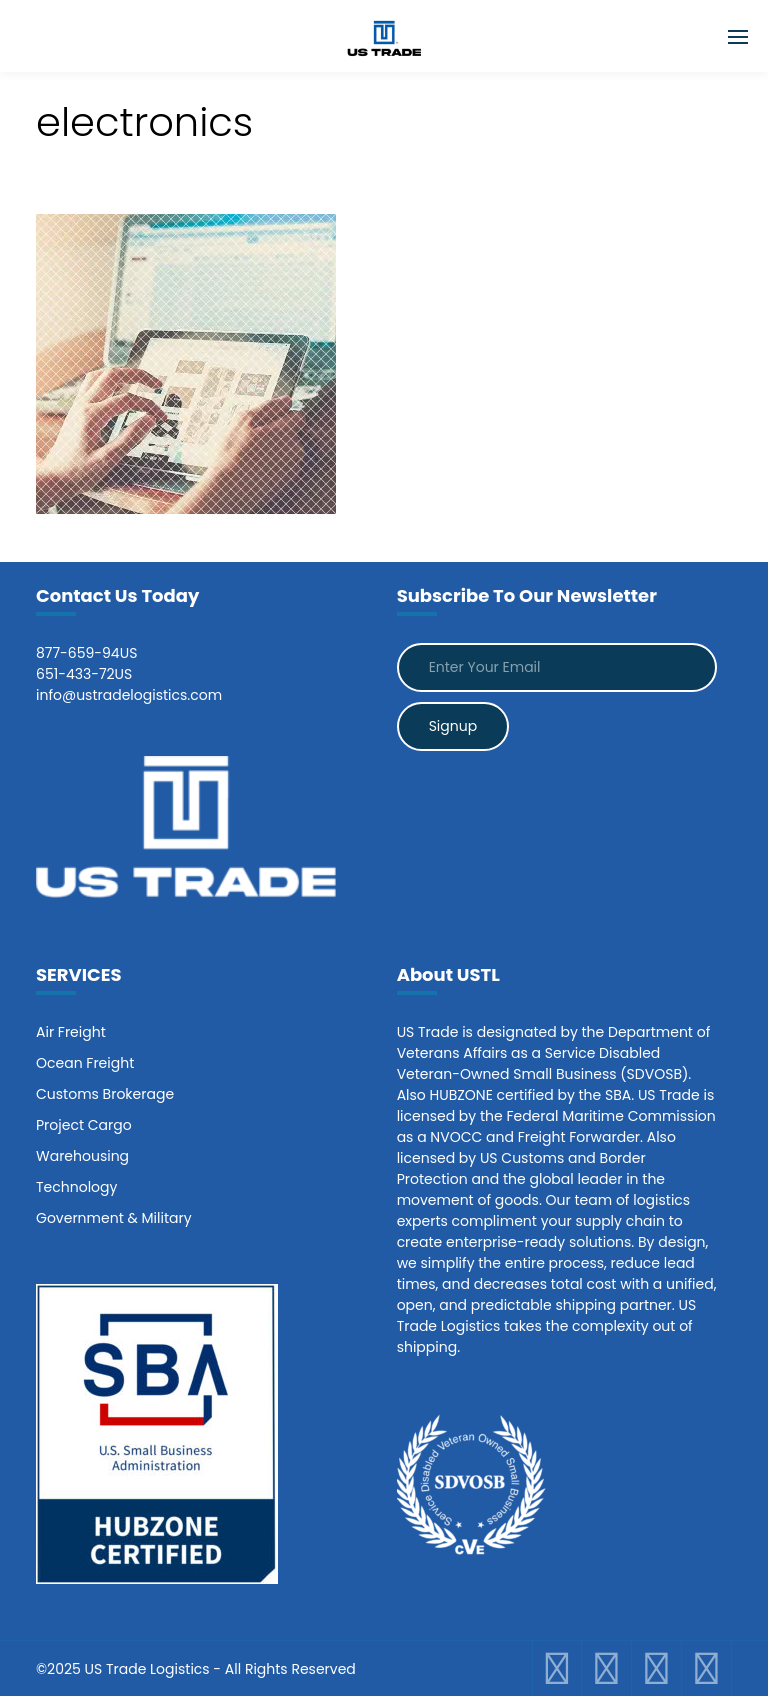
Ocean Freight (85, 1063)
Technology (76, 1187)
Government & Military (114, 1218)
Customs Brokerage (105, 1094)
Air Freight (71, 1032)
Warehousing (82, 1156)
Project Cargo (84, 1125)
